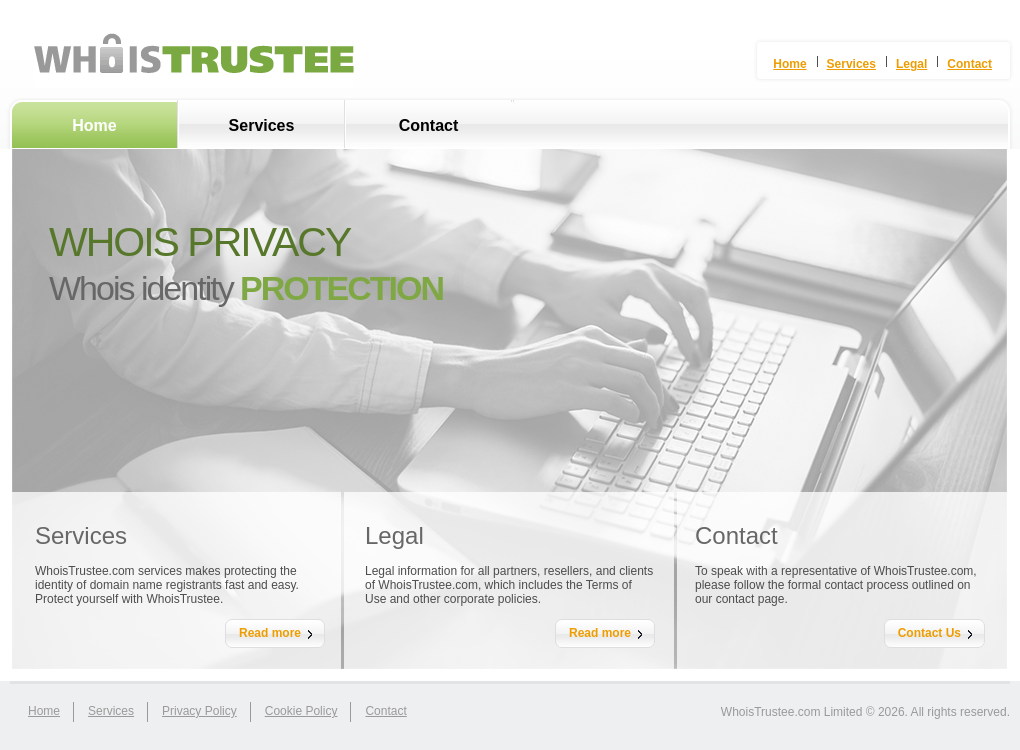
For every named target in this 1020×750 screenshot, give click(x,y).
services (111, 711)
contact (385, 711)
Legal (911, 64)
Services (262, 125)
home (44, 711)
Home (94, 125)
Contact (429, 125)
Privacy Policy (199, 711)
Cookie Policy (301, 711)
